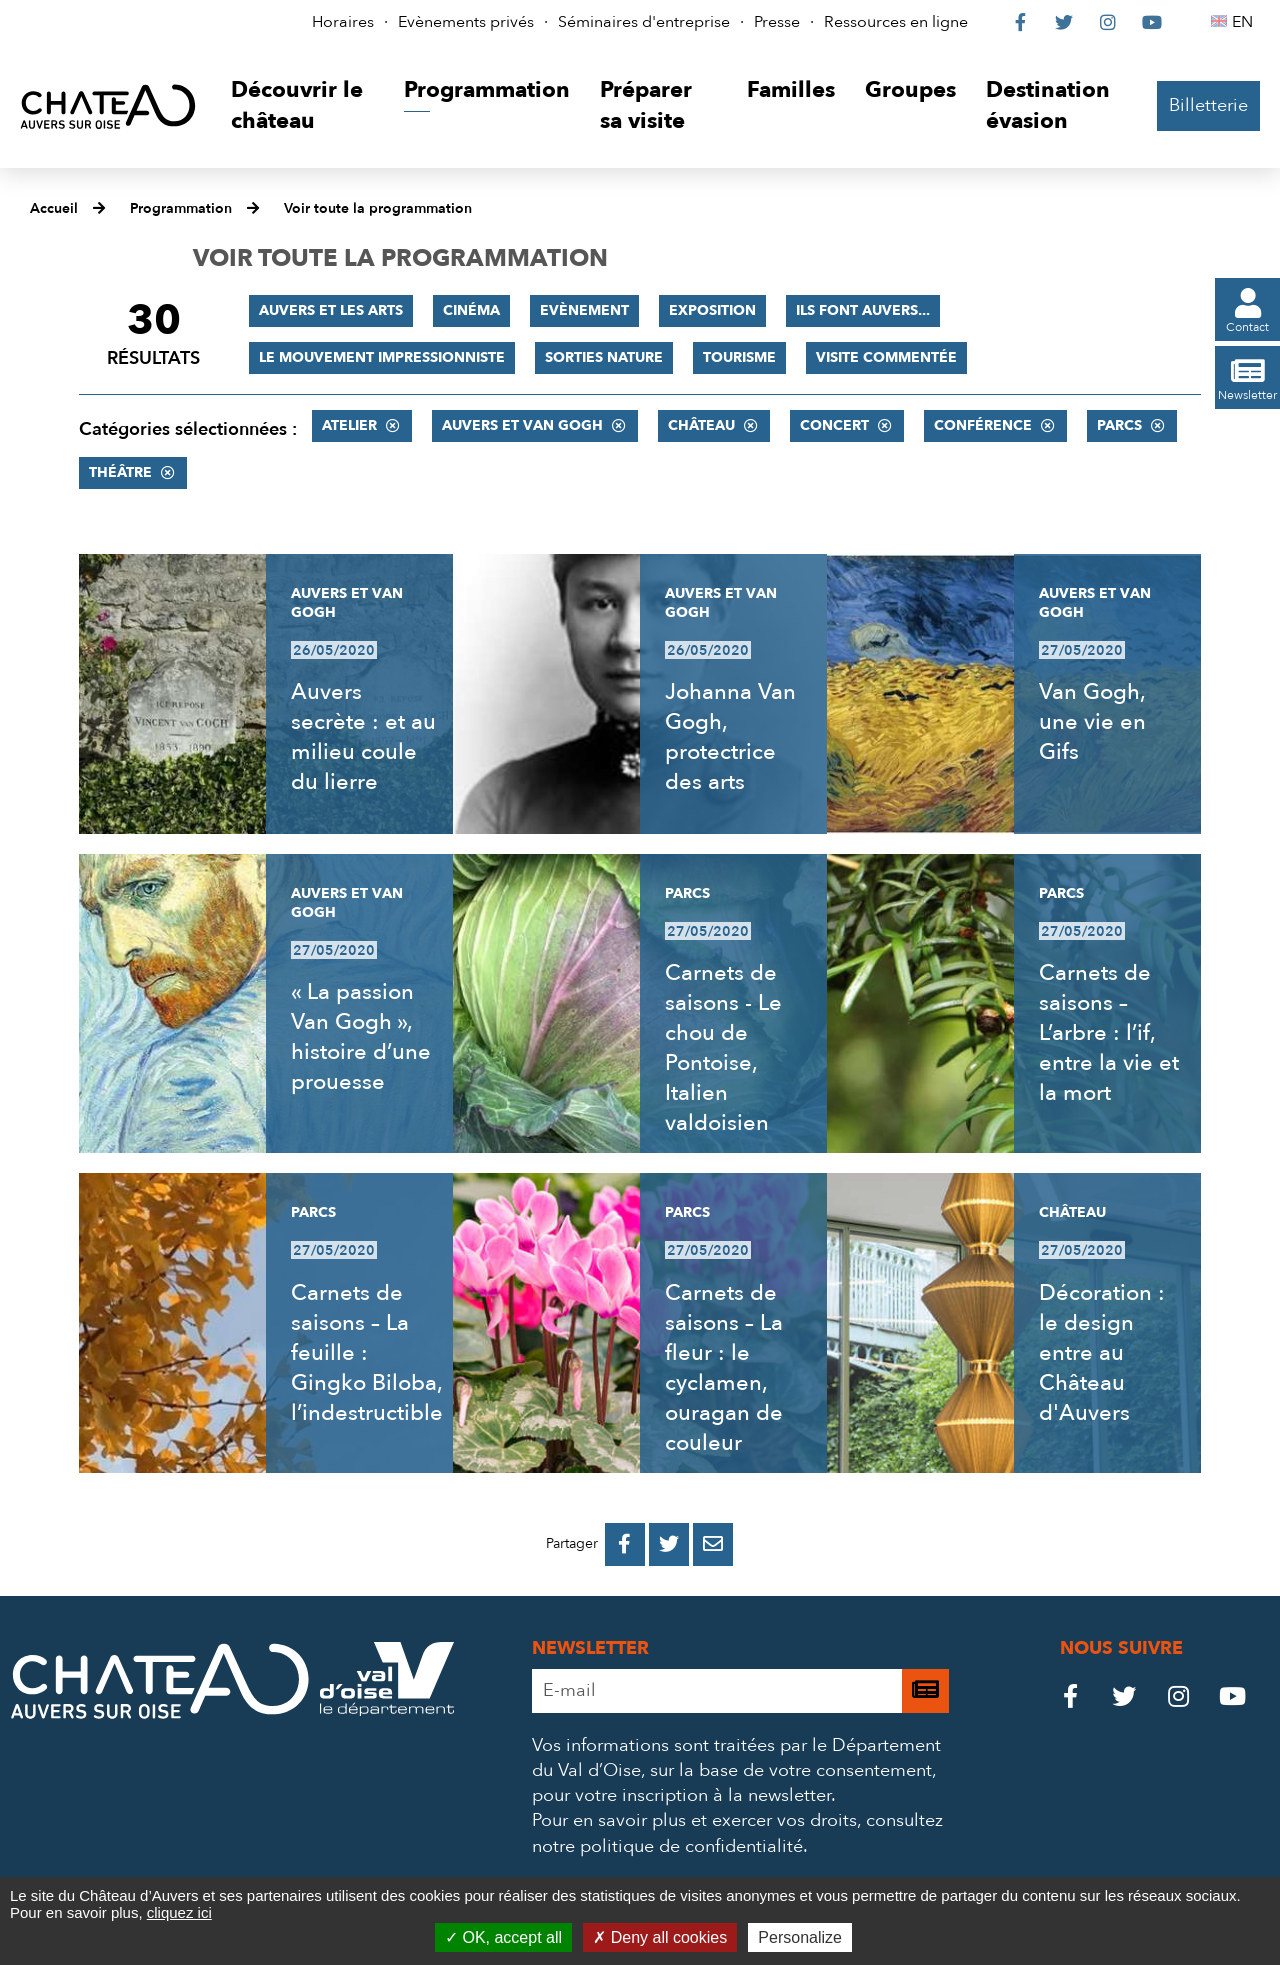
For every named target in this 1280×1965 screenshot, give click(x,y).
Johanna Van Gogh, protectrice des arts (730, 737)
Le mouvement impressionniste (382, 357)
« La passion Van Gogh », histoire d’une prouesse (361, 1037)
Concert (834, 425)
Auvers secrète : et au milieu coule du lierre (363, 737)
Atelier (349, 425)
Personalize (800, 1937)
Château (701, 425)
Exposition (712, 310)
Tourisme (739, 357)
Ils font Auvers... (863, 310)
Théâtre (120, 472)
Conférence (983, 425)
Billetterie (1208, 105)
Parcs (1119, 425)
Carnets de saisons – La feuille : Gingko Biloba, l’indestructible (367, 1353)
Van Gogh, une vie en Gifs (1092, 722)
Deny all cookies (660, 1937)
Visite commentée (886, 357)
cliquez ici (179, 1912)
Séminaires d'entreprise (644, 22)
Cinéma (471, 310)
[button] (302, 106)
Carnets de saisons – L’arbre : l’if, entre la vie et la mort (1109, 1033)
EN (1245, 22)
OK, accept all (503, 1937)
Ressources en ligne (896, 22)
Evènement (584, 310)
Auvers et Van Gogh (522, 425)
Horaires (343, 22)
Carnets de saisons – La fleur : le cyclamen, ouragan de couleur (724, 1368)
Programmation (181, 208)
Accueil (54, 208)
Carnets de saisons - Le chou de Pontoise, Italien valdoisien (723, 1048)
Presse (777, 22)
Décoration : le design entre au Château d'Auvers (1102, 1353)
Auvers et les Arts (331, 310)
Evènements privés (466, 22)
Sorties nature (604, 357)
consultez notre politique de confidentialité (737, 1833)
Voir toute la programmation (378, 208)
